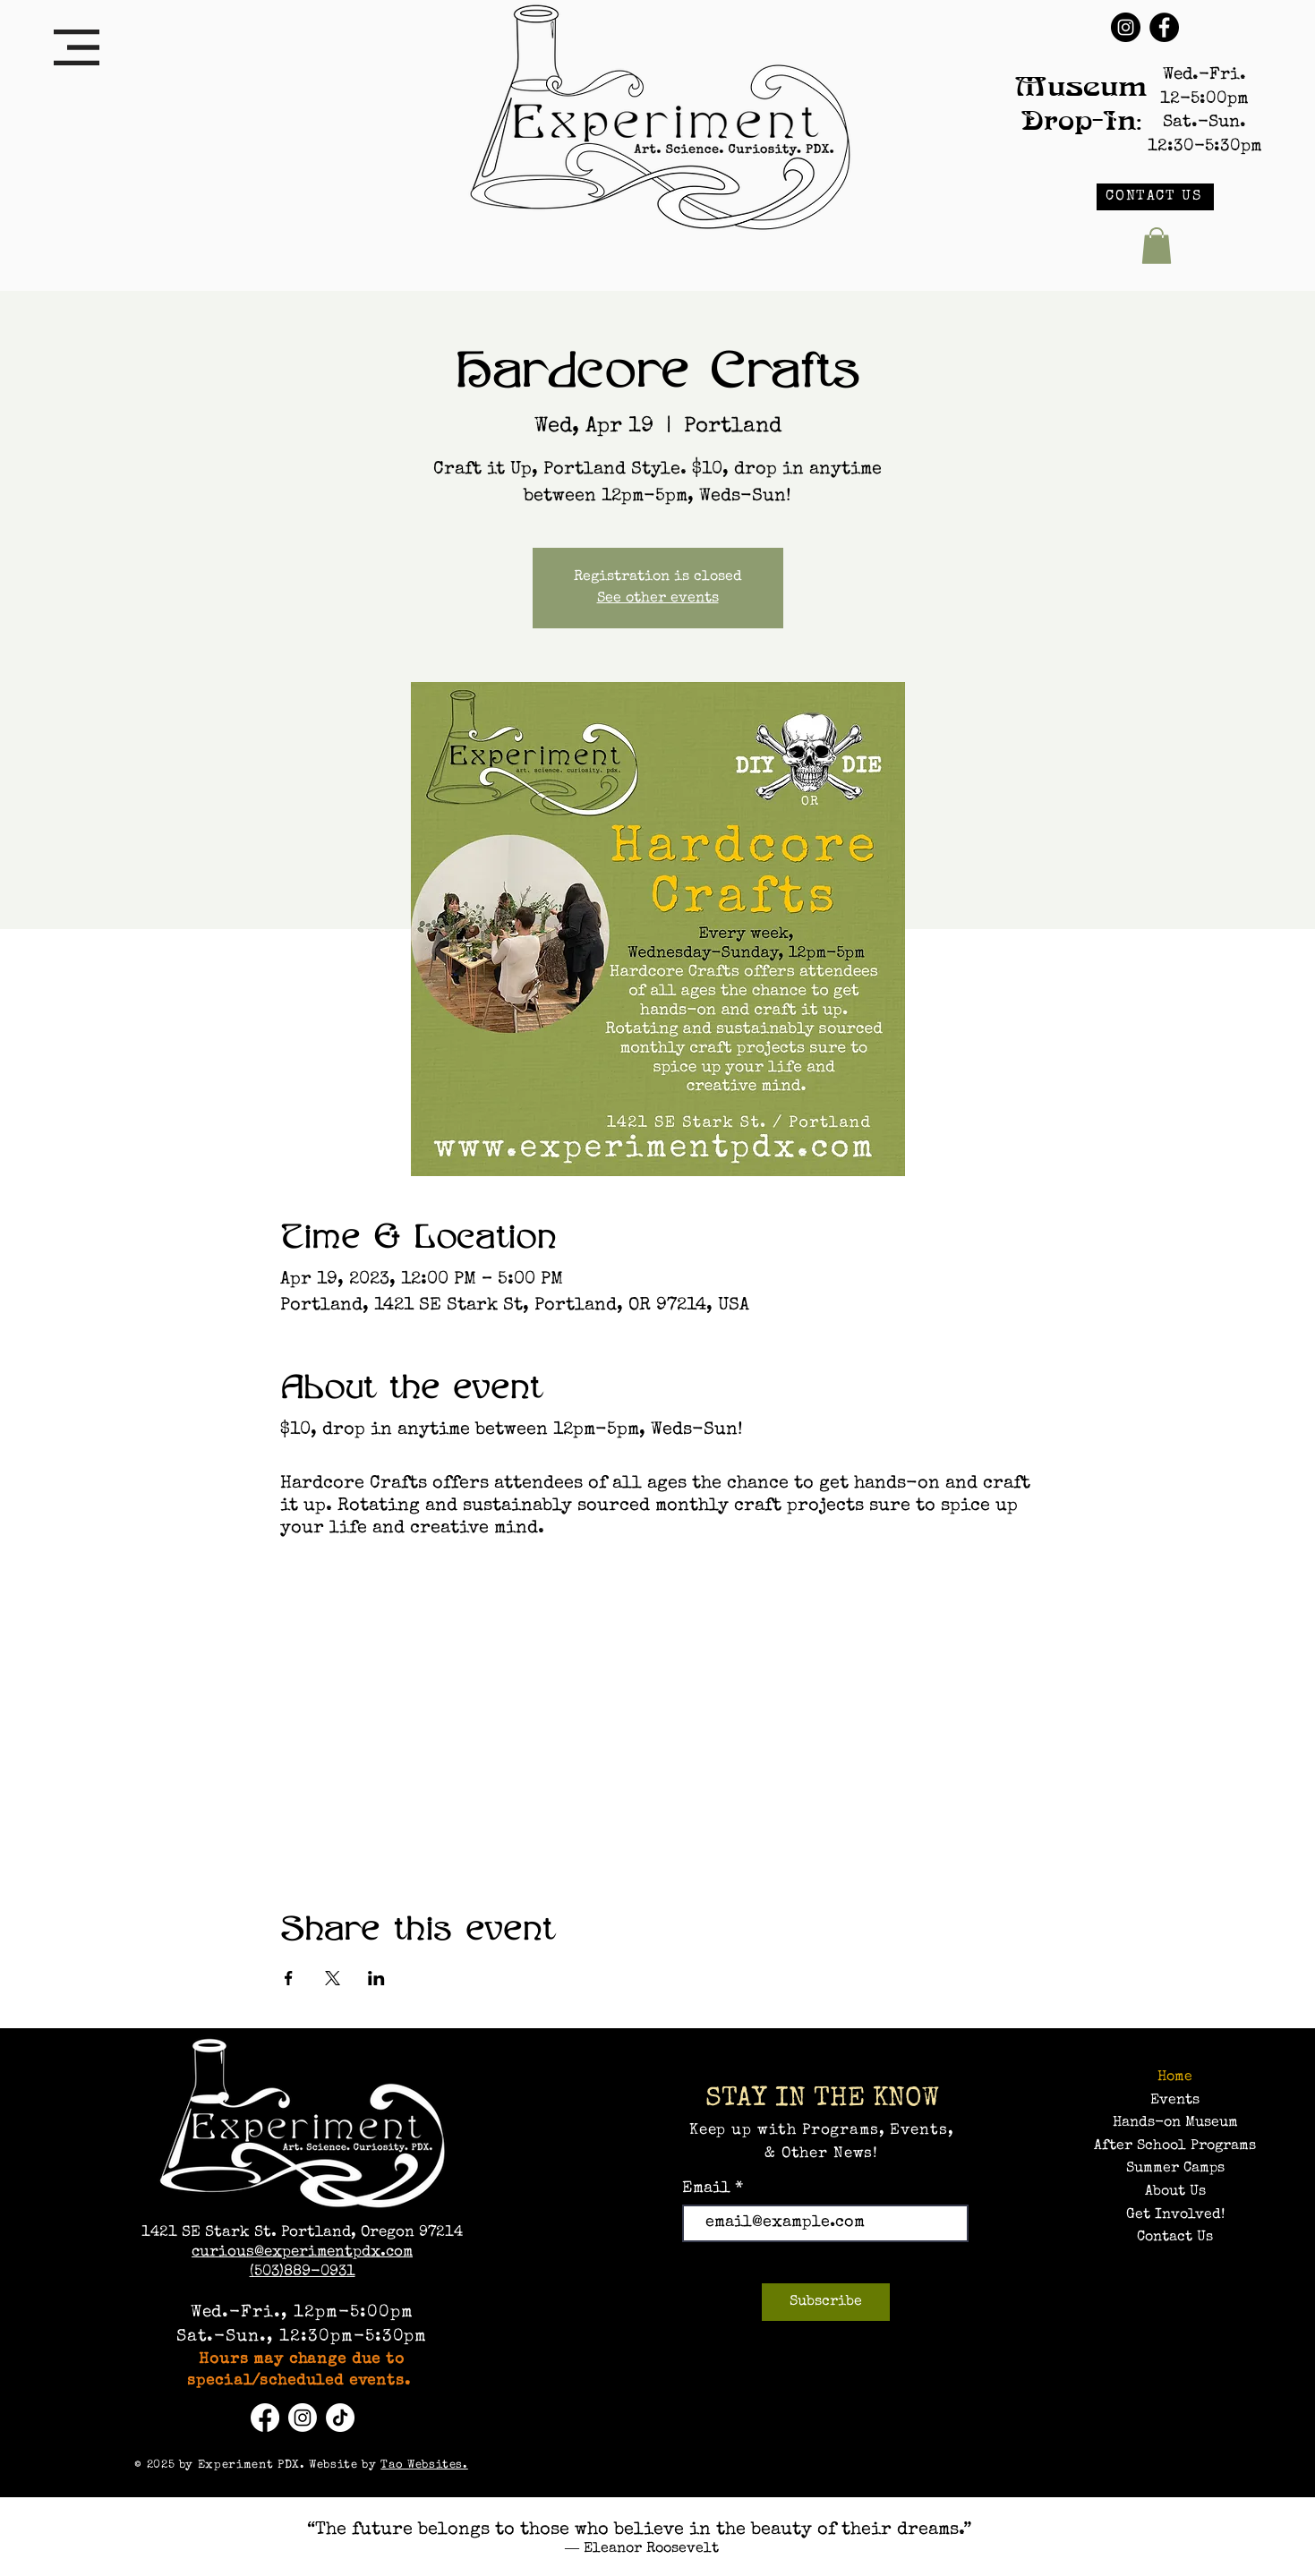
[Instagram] (1125, 27)
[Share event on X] (332, 1978)
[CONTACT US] (1155, 196)
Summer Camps (1175, 2169)
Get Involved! (1175, 2215)
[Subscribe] (826, 2302)
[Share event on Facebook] (288, 1978)
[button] (76, 47)
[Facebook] (1164, 27)
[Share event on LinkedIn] (376, 1978)
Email (708, 2188)
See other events (658, 599)
